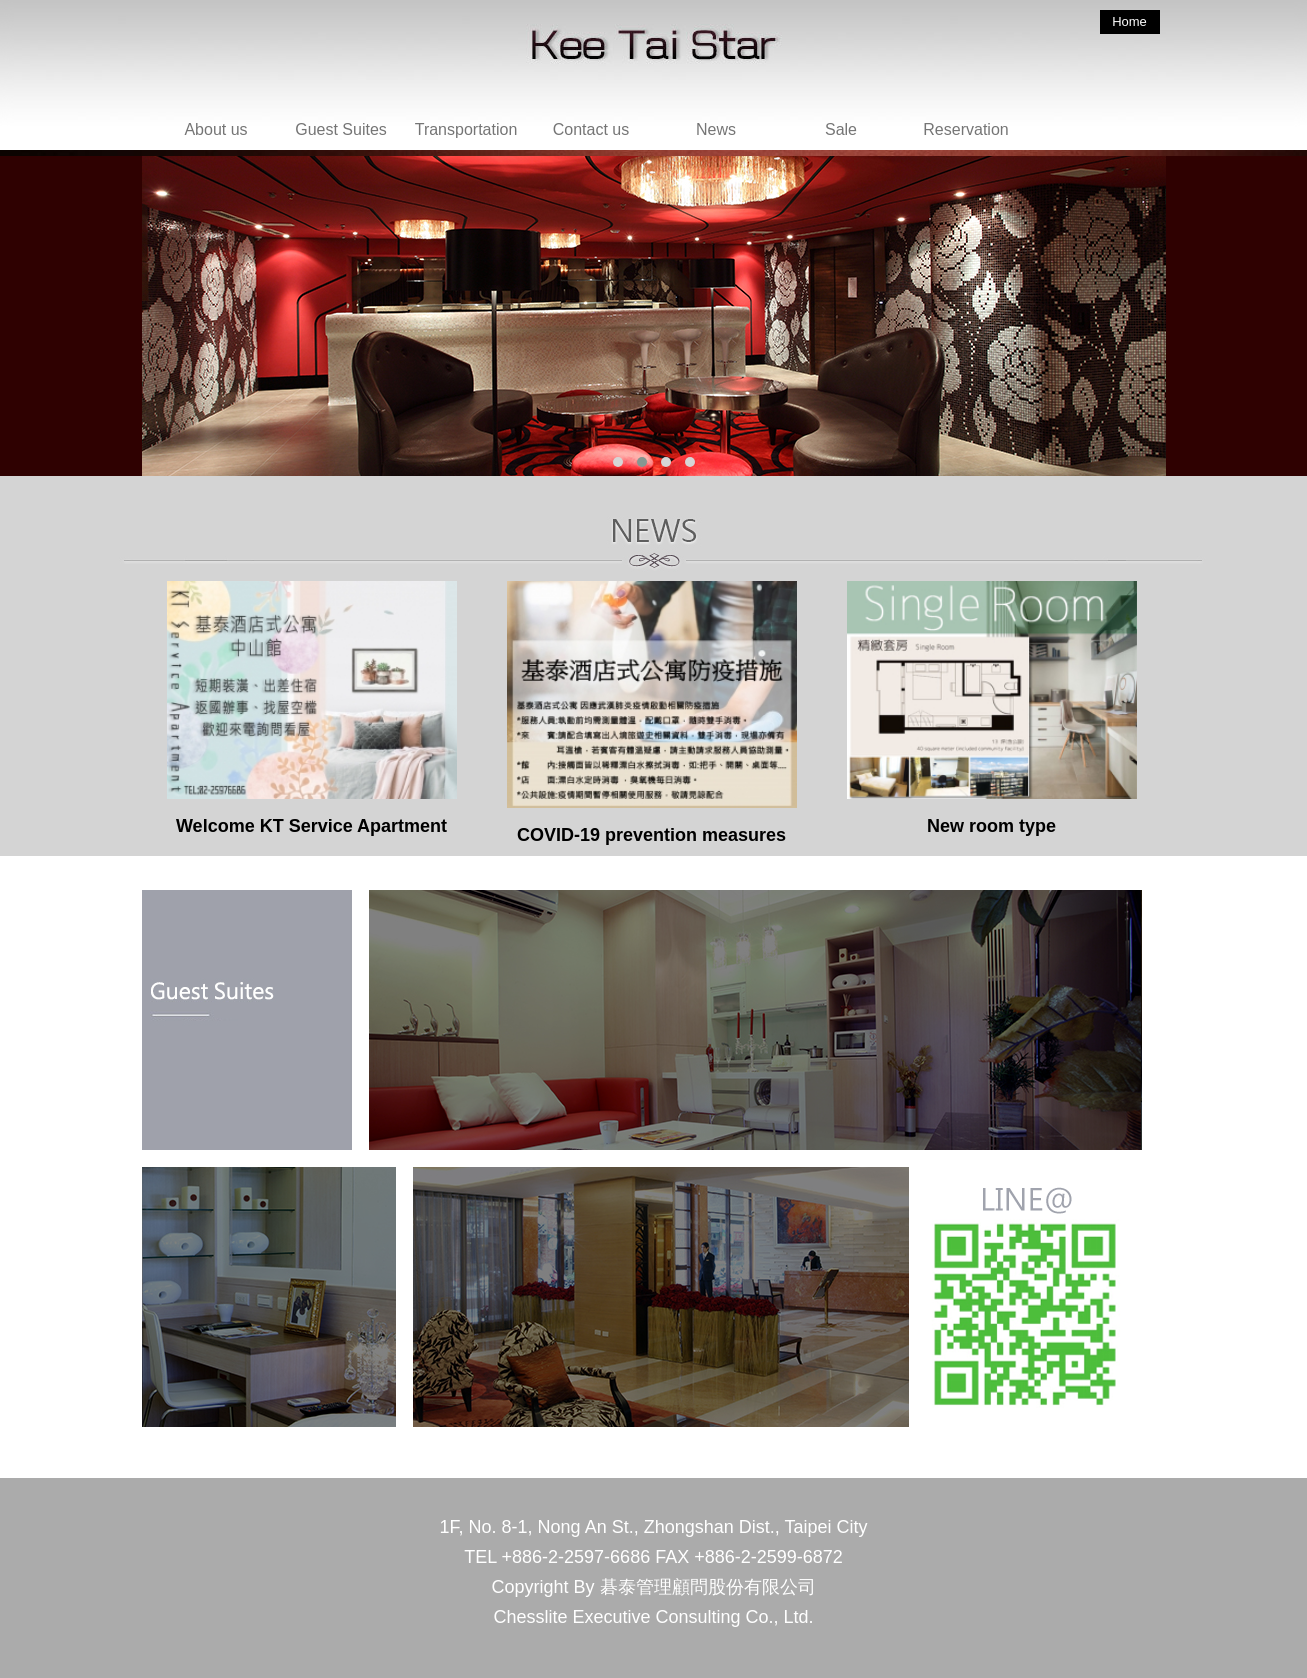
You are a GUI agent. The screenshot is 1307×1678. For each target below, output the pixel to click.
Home (1129, 21)
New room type (992, 708)
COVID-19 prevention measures (652, 713)
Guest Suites (341, 129)
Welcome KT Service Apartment (312, 708)
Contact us (591, 129)
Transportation (466, 129)
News (716, 129)
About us (215, 129)
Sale (841, 129)
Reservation (965, 129)
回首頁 (667, 80)
